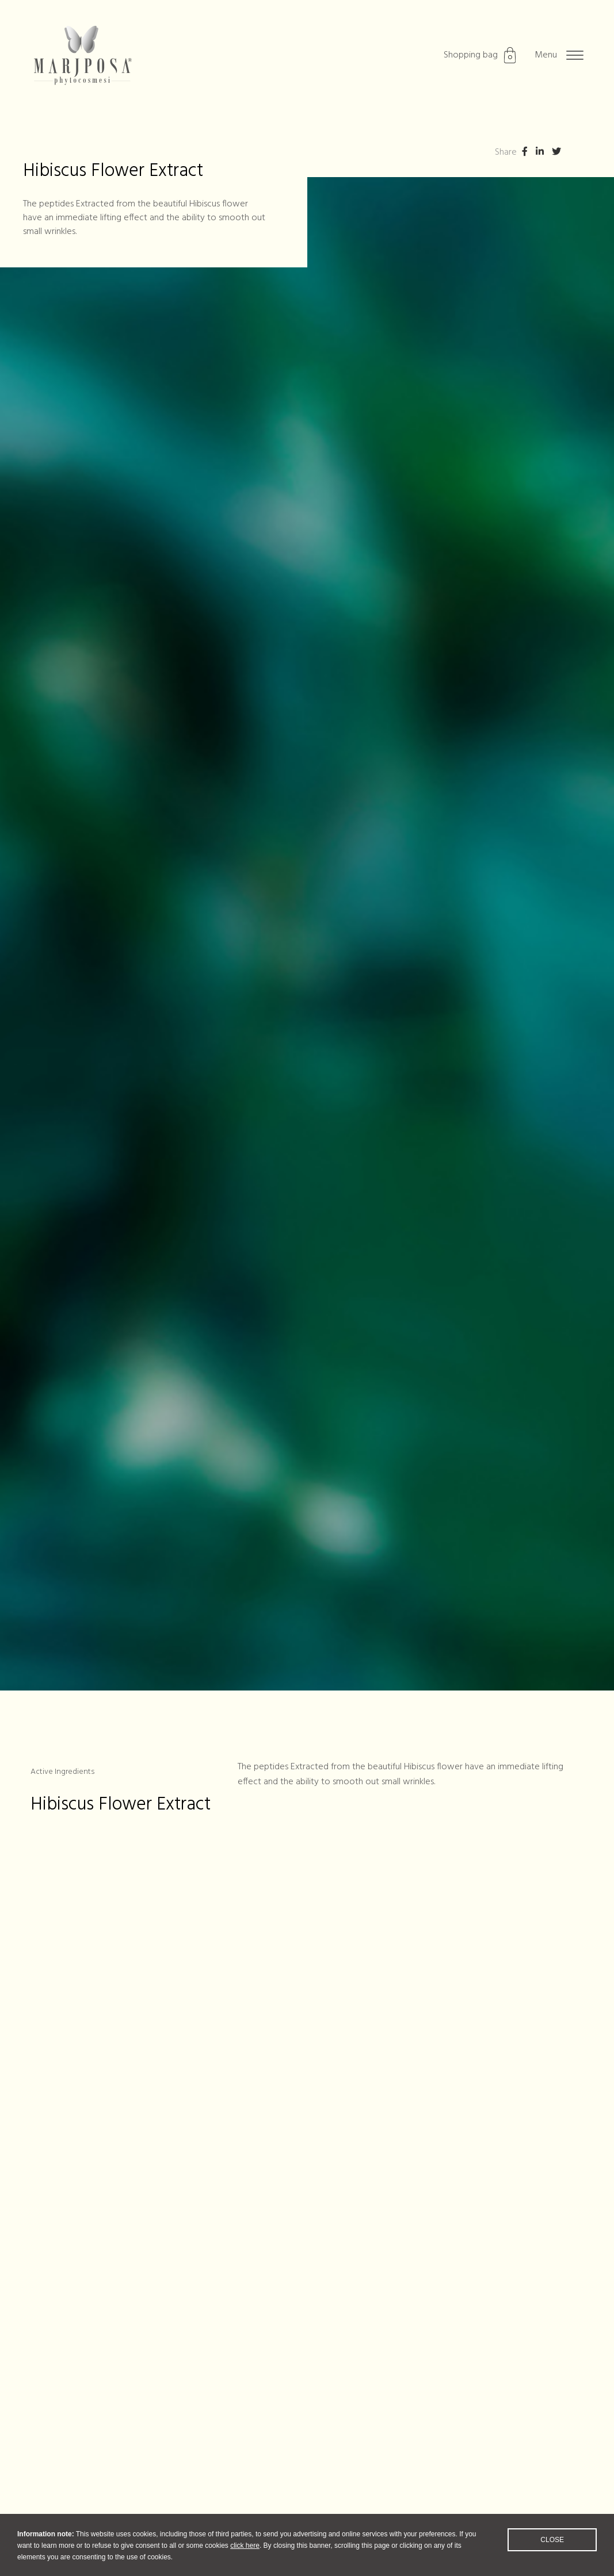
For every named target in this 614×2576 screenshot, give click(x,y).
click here (245, 2555)
